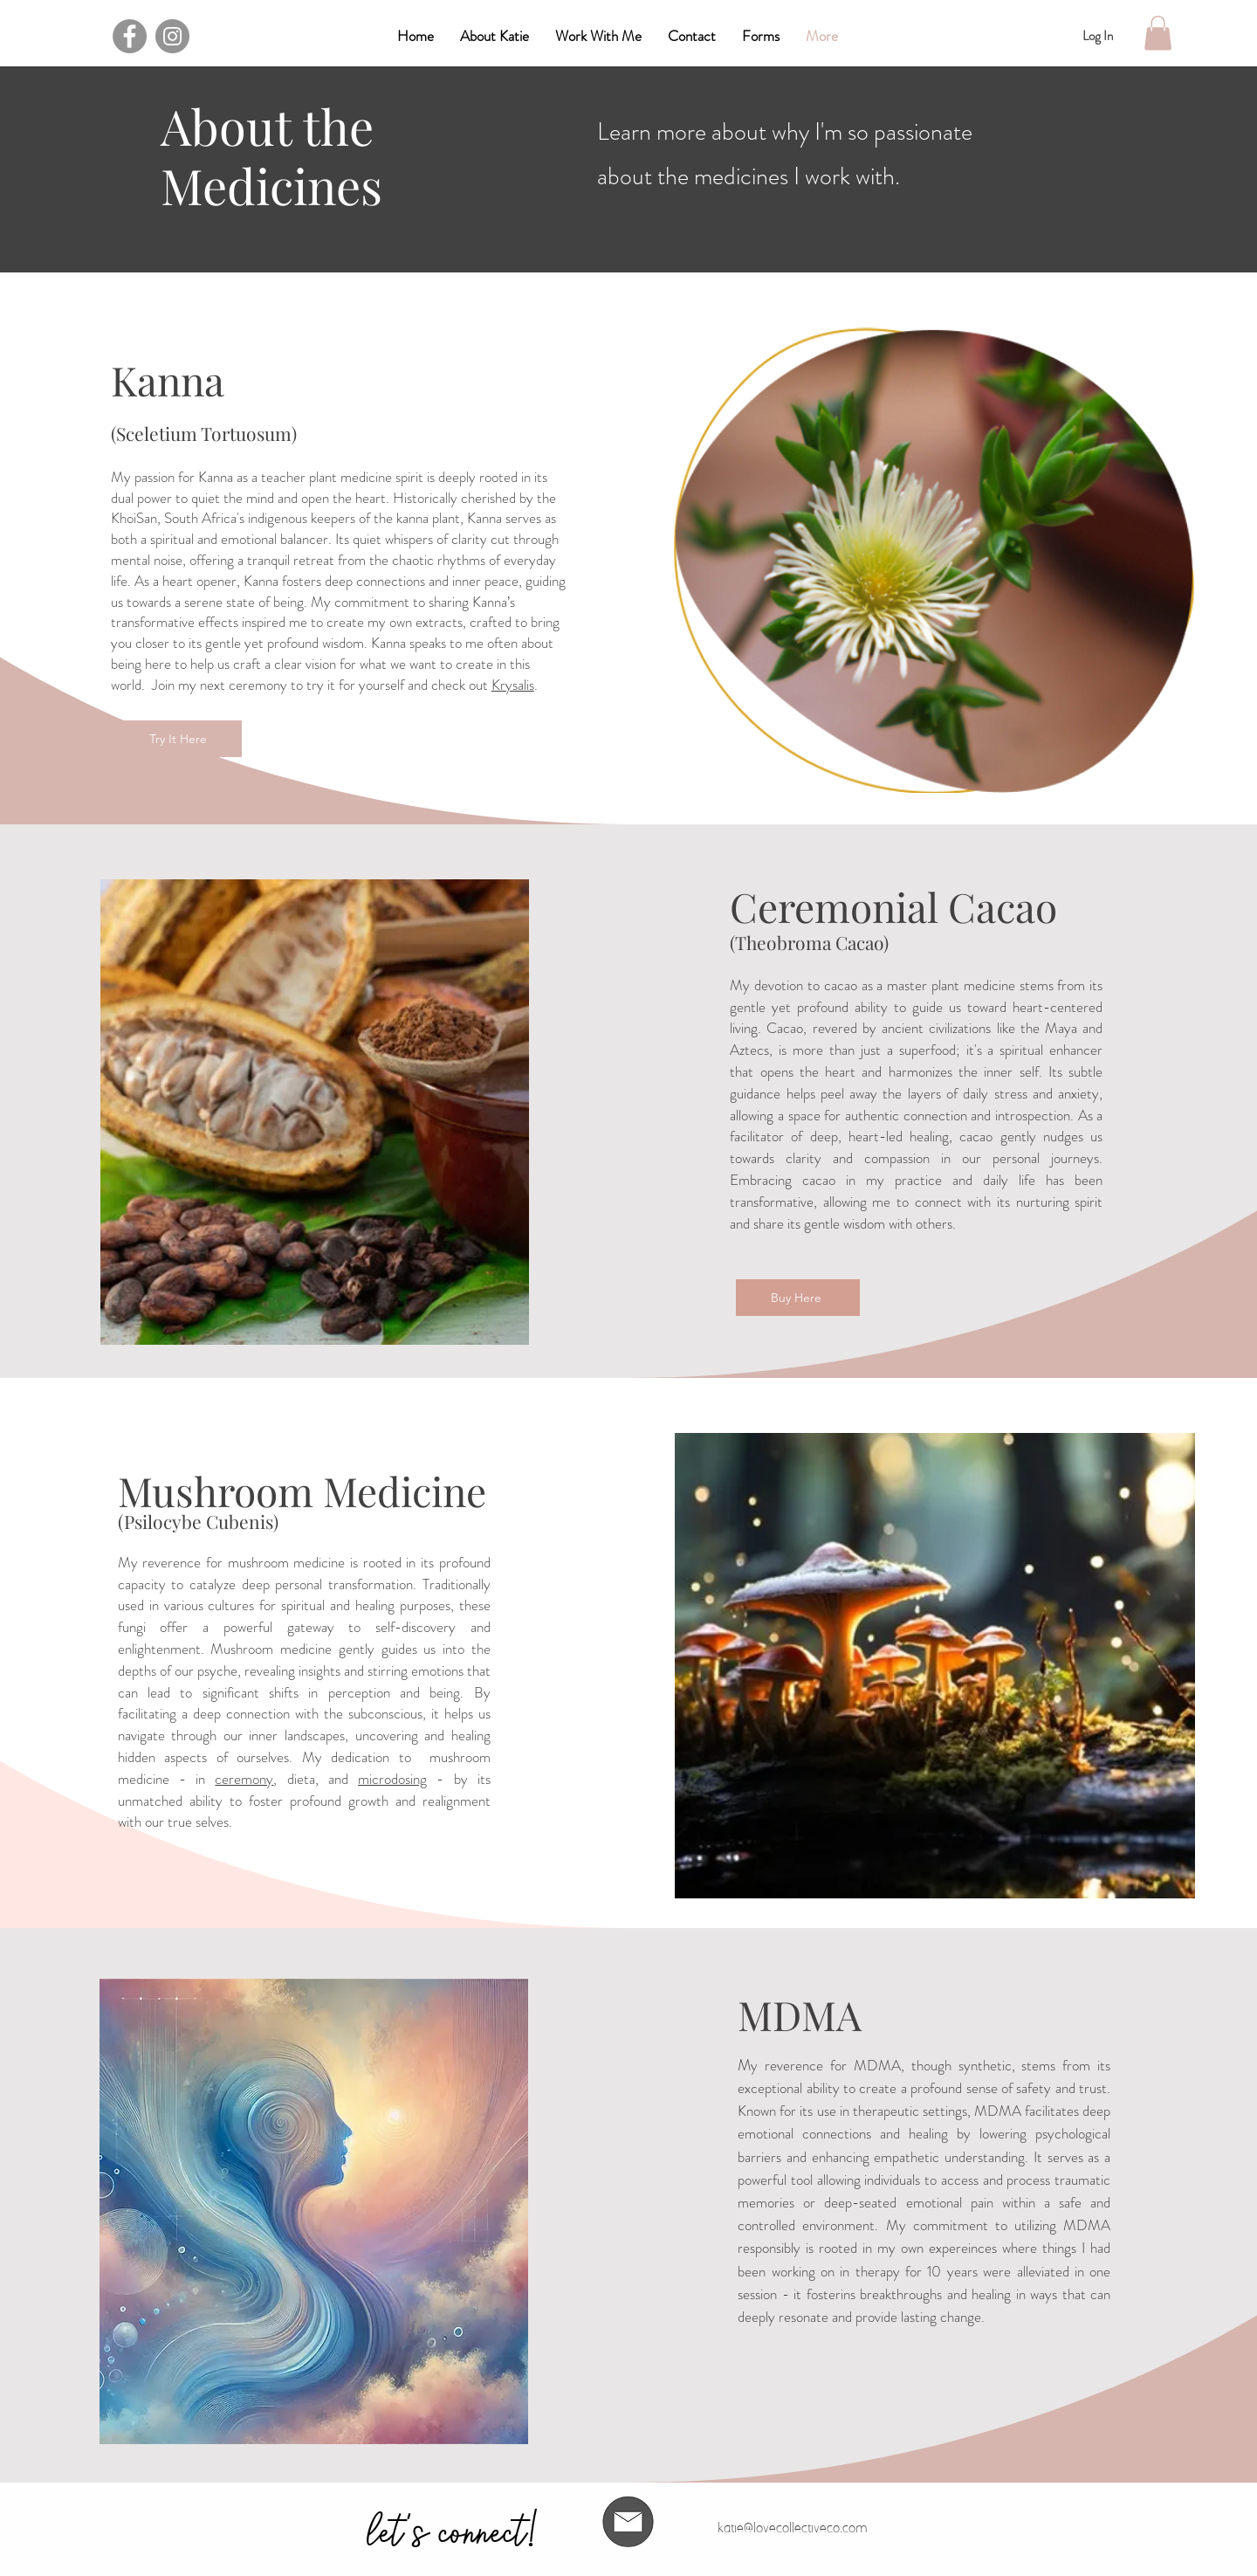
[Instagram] (172, 36)
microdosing (392, 1778)
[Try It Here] (180, 738)
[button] (761, 36)
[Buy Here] (798, 1297)
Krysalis (512, 684)
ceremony (244, 1778)
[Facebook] (130, 36)
